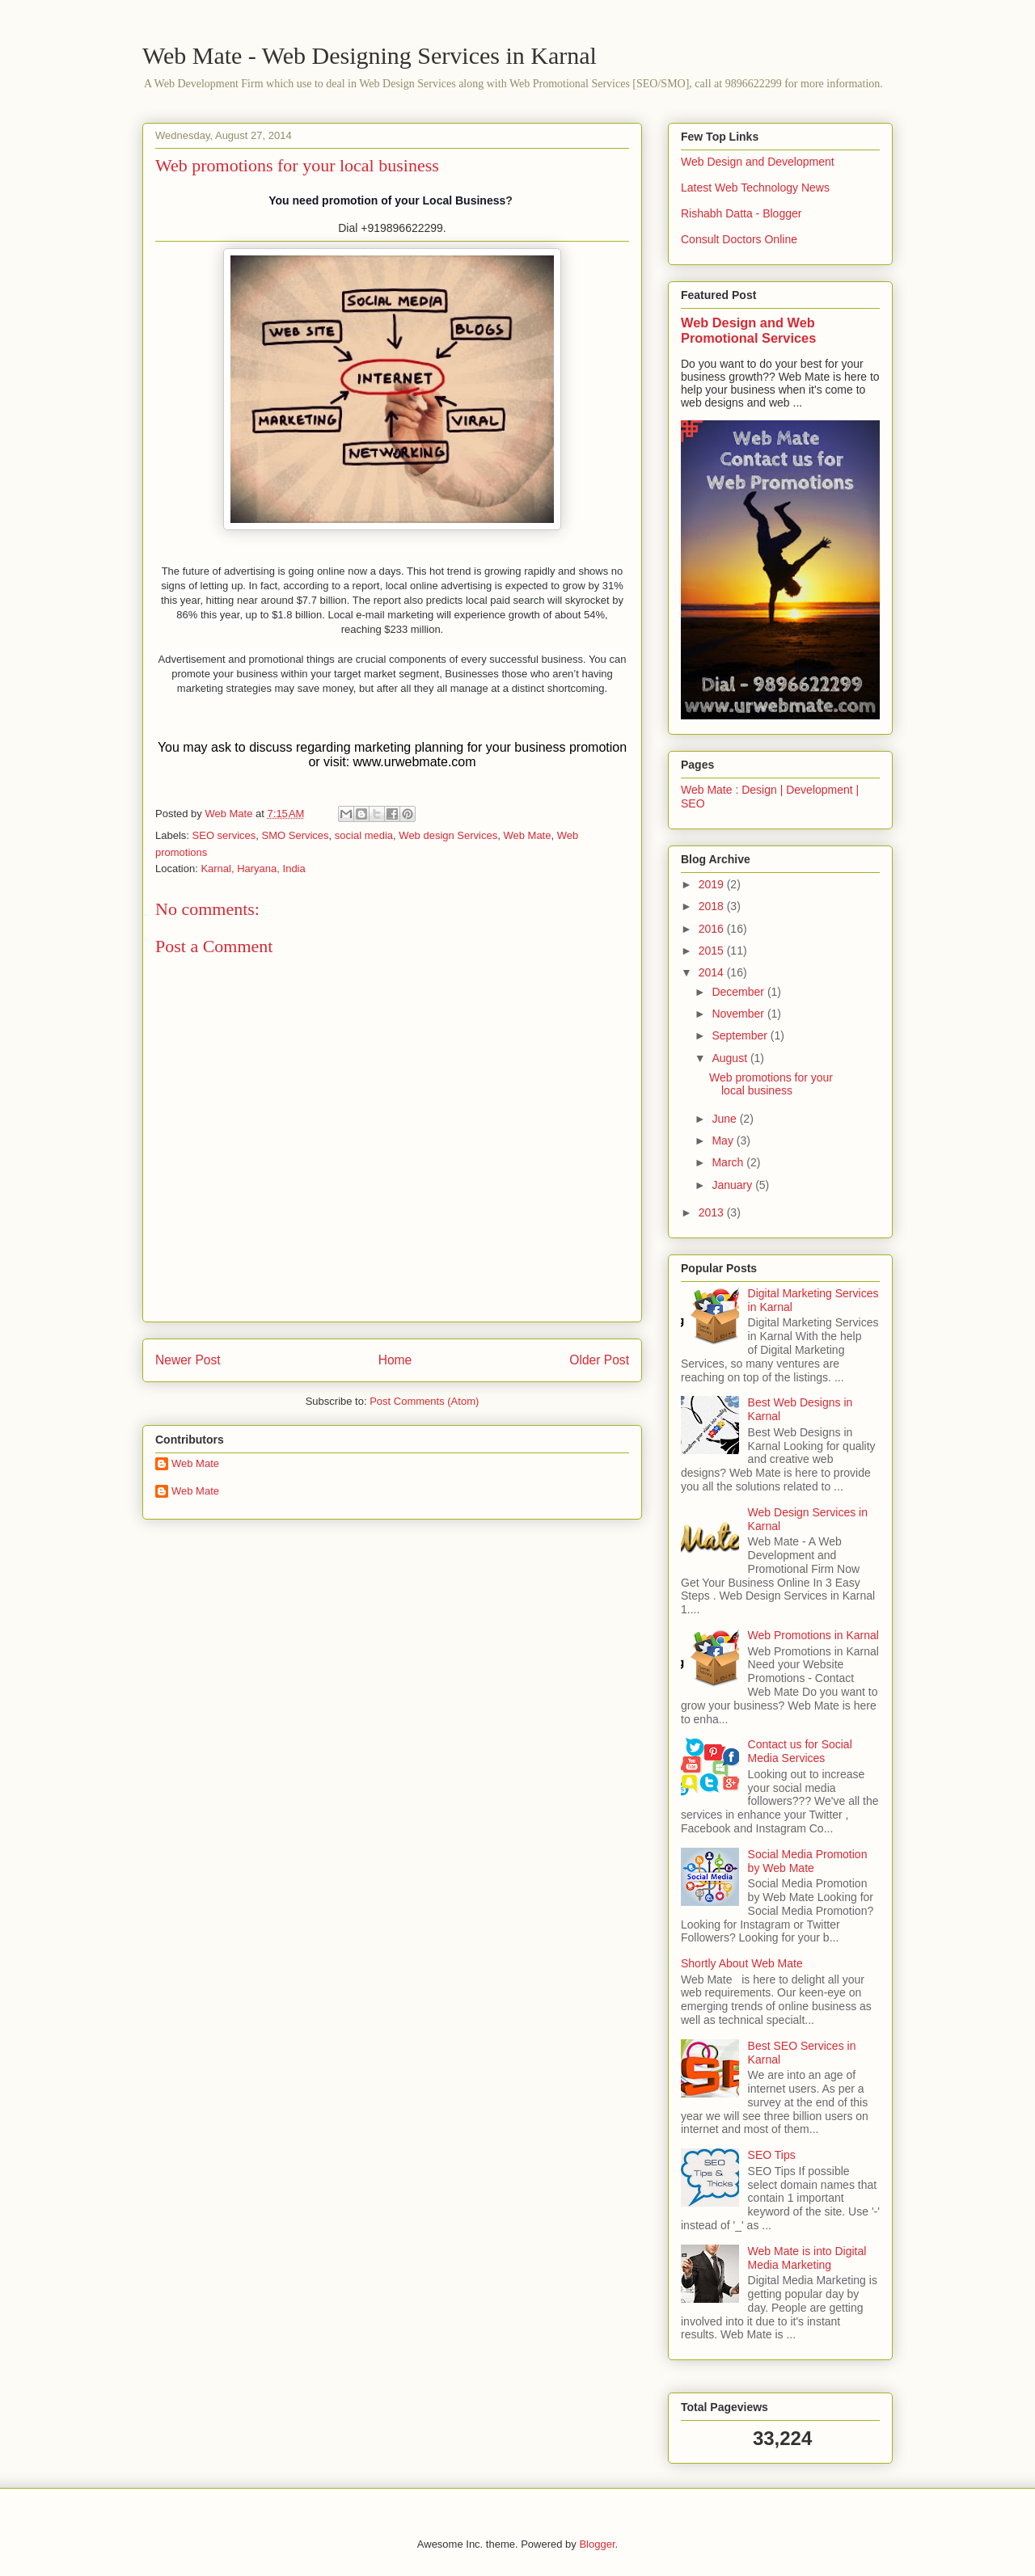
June (725, 1118)
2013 (713, 1212)
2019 (713, 884)
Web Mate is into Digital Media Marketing (807, 2258)
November (739, 1013)
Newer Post (188, 1360)
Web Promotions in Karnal (813, 1635)
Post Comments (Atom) (424, 1401)
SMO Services (295, 835)
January (733, 1184)
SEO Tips (772, 2154)
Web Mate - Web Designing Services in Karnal (369, 55)
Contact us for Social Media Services (800, 1751)
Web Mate (527, 835)
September (741, 1035)
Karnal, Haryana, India (253, 868)
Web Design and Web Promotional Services (748, 330)
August (731, 1058)
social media (364, 835)
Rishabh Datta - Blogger (741, 213)
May (724, 1140)
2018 (713, 906)
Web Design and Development (757, 161)
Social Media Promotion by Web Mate (808, 1861)
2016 (713, 928)
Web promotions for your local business (771, 1084)
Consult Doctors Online (739, 239)
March (729, 1162)
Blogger (597, 2544)
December (739, 991)
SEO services (224, 835)
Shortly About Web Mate (742, 1963)
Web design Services (448, 835)
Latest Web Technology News (755, 187)
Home (395, 1360)
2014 (713, 972)
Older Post (599, 1360)
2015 (713, 950)
